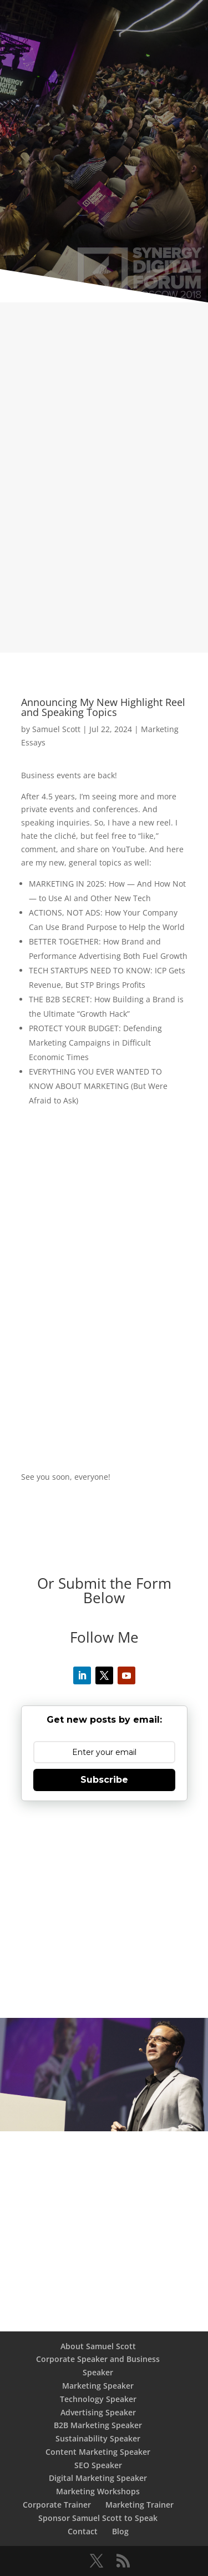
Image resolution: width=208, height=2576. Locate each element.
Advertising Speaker (98, 2412)
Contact (83, 2531)
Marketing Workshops (98, 2491)
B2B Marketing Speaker (98, 2425)
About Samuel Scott (98, 2346)
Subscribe (104, 1779)
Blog (120, 2531)
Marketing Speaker (98, 2385)
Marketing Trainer (139, 2504)
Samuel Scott (56, 729)
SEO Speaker (98, 2465)
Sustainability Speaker (97, 2438)
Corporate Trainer (57, 2504)
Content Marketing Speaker (97, 2451)
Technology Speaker (98, 2399)
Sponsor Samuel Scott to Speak (98, 2518)
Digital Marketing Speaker (98, 2478)
